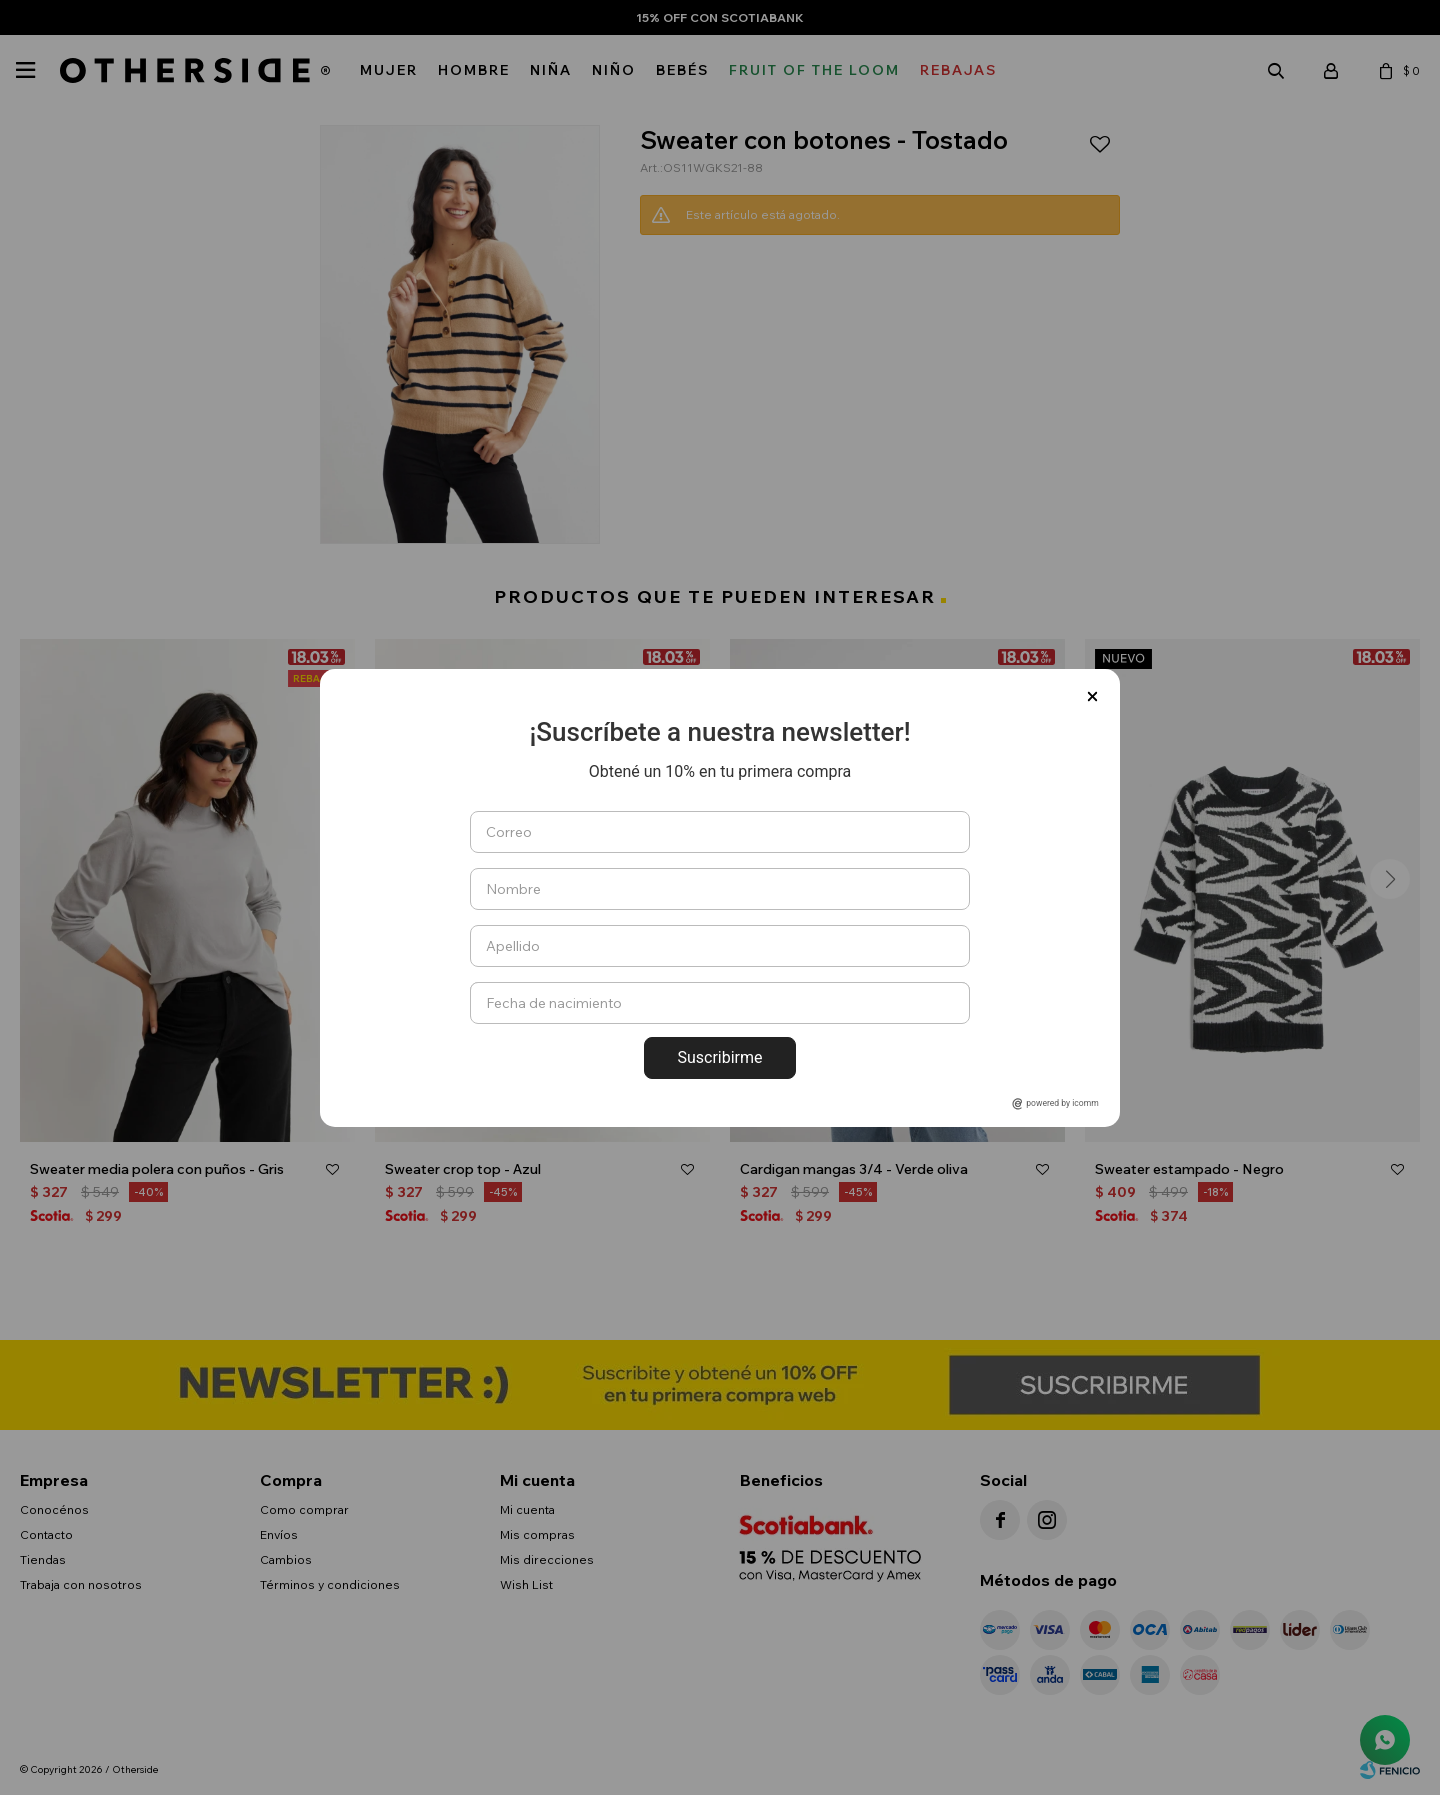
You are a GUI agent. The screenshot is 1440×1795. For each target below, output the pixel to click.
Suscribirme (719, 1057)
